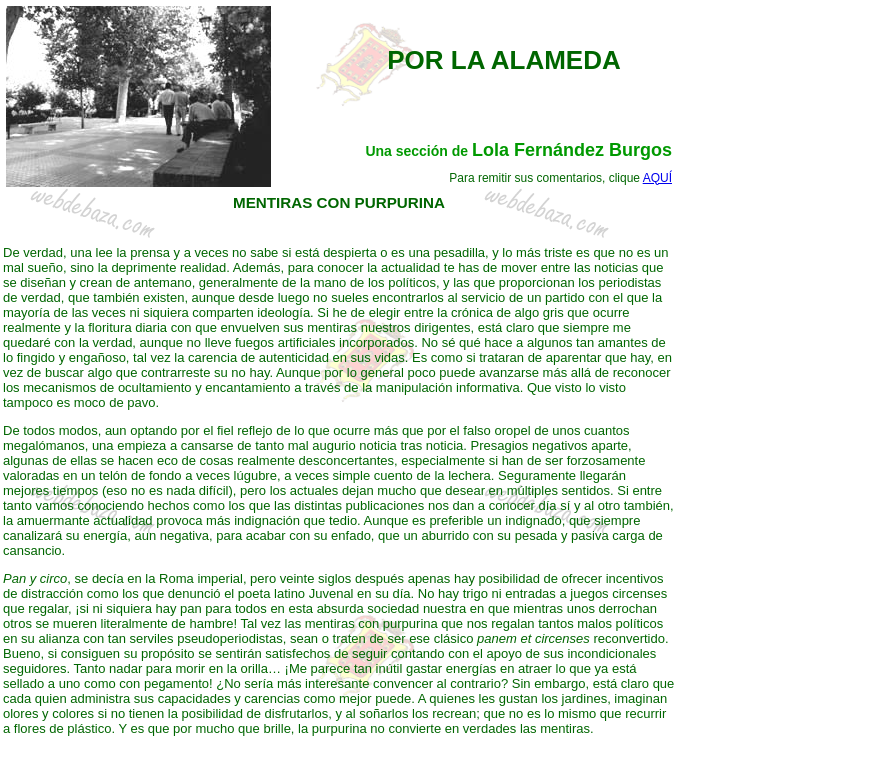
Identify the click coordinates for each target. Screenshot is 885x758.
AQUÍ (657, 178)
